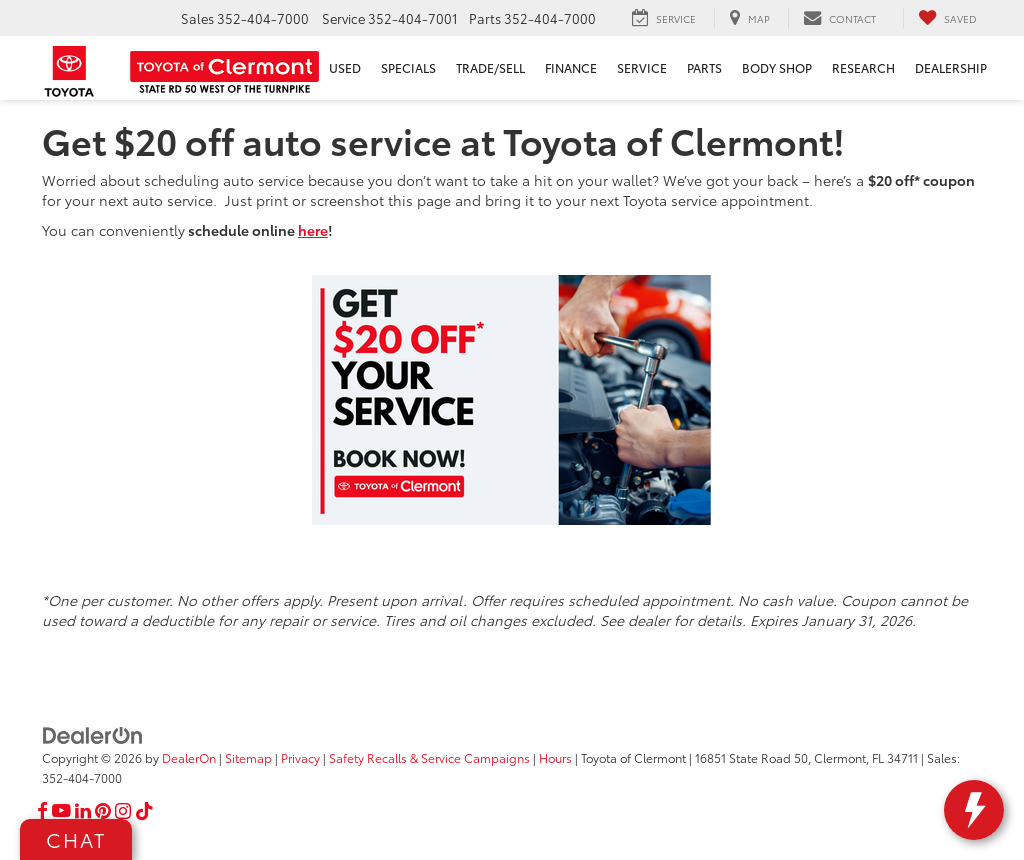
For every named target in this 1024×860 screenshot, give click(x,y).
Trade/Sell (490, 67)
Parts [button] (704, 67)
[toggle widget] (974, 810)
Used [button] (345, 67)
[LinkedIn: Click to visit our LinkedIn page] (83, 811)
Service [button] (642, 67)
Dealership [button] (951, 67)
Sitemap (248, 757)
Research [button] (863, 67)
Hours (555, 757)
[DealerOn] (93, 734)
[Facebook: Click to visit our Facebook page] (42, 811)
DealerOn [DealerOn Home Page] (189, 757)
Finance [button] (571, 67)
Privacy (300, 757)
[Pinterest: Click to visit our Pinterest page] (103, 811)
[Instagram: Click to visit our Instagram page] (123, 811)
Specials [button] (408, 67)
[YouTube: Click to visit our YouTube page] (61, 811)
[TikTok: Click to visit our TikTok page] (144, 811)
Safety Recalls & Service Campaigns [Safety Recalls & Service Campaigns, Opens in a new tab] (429, 757)
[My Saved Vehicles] (947, 18)
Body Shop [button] (777, 67)
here (313, 230)
